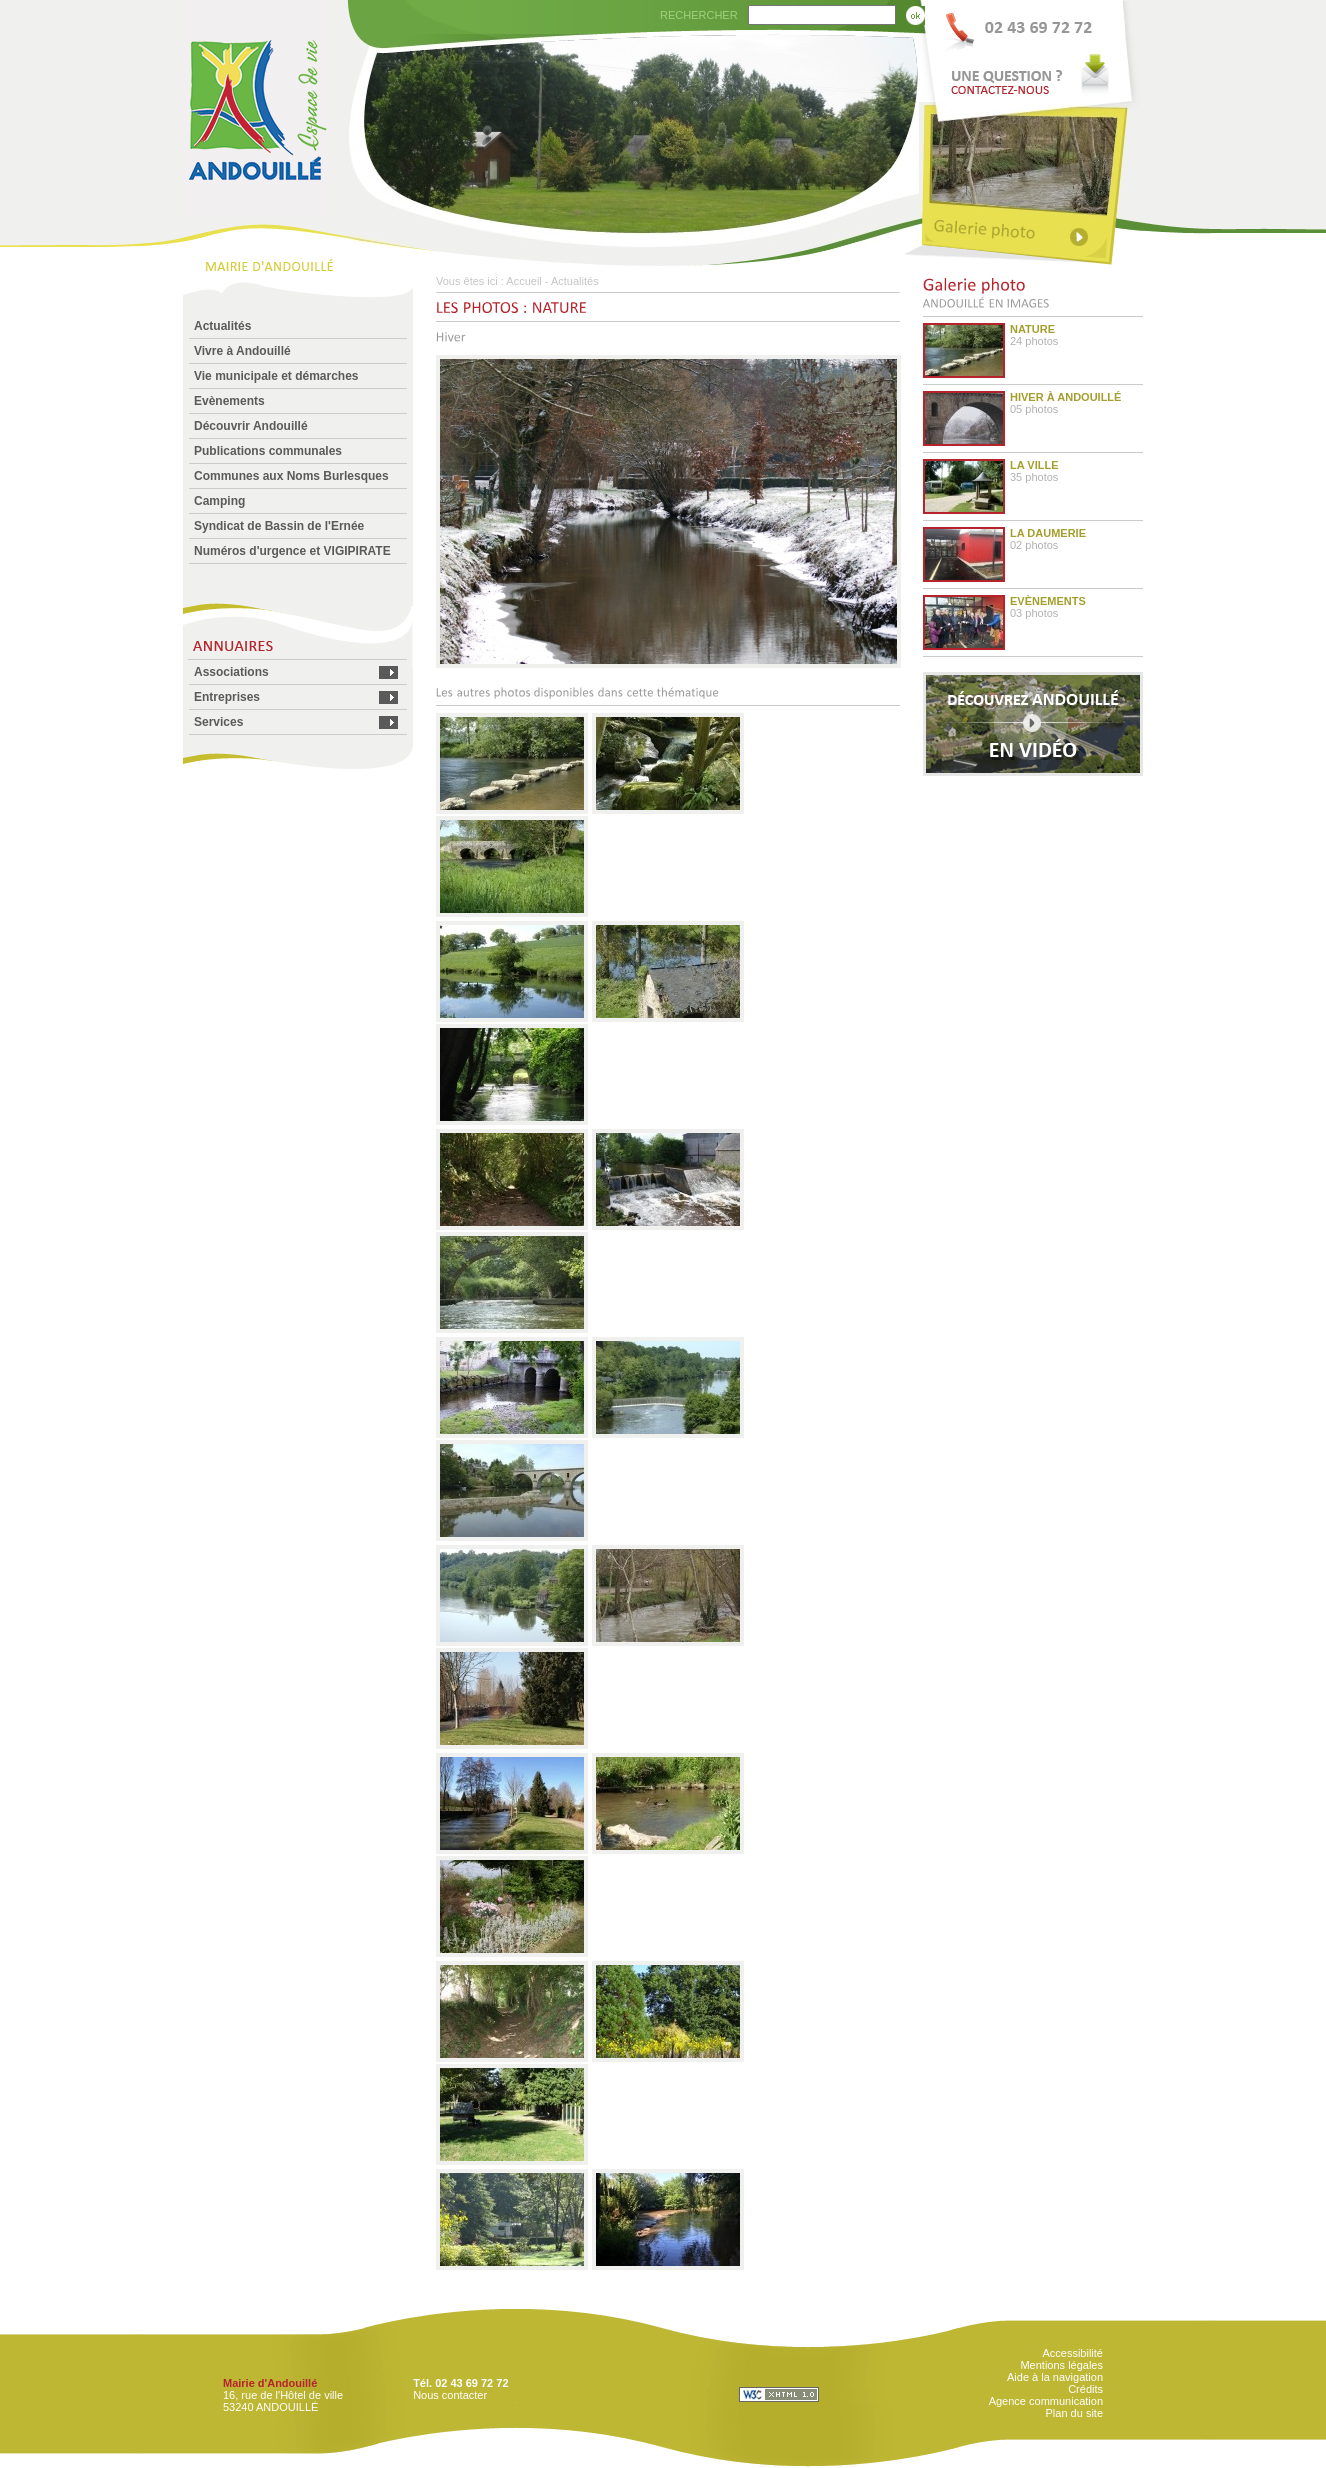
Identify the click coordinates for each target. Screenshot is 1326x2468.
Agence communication (1046, 2401)
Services (218, 722)
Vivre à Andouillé (242, 351)
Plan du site (1074, 2413)
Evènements (229, 401)
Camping (219, 501)
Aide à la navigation (1055, 2377)
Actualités (222, 326)
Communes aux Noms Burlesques (291, 476)
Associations (231, 672)
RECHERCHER (699, 15)
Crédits (1085, 2389)
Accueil (523, 281)
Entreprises (227, 697)
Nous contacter (450, 2395)
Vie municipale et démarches (276, 376)
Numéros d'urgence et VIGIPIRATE (292, 551)
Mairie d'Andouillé (270, 2383)
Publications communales (268, 451)
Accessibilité (1072, 2353)
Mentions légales (1061, 2365)
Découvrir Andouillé (251, 426)
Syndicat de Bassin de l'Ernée (279, 526)
